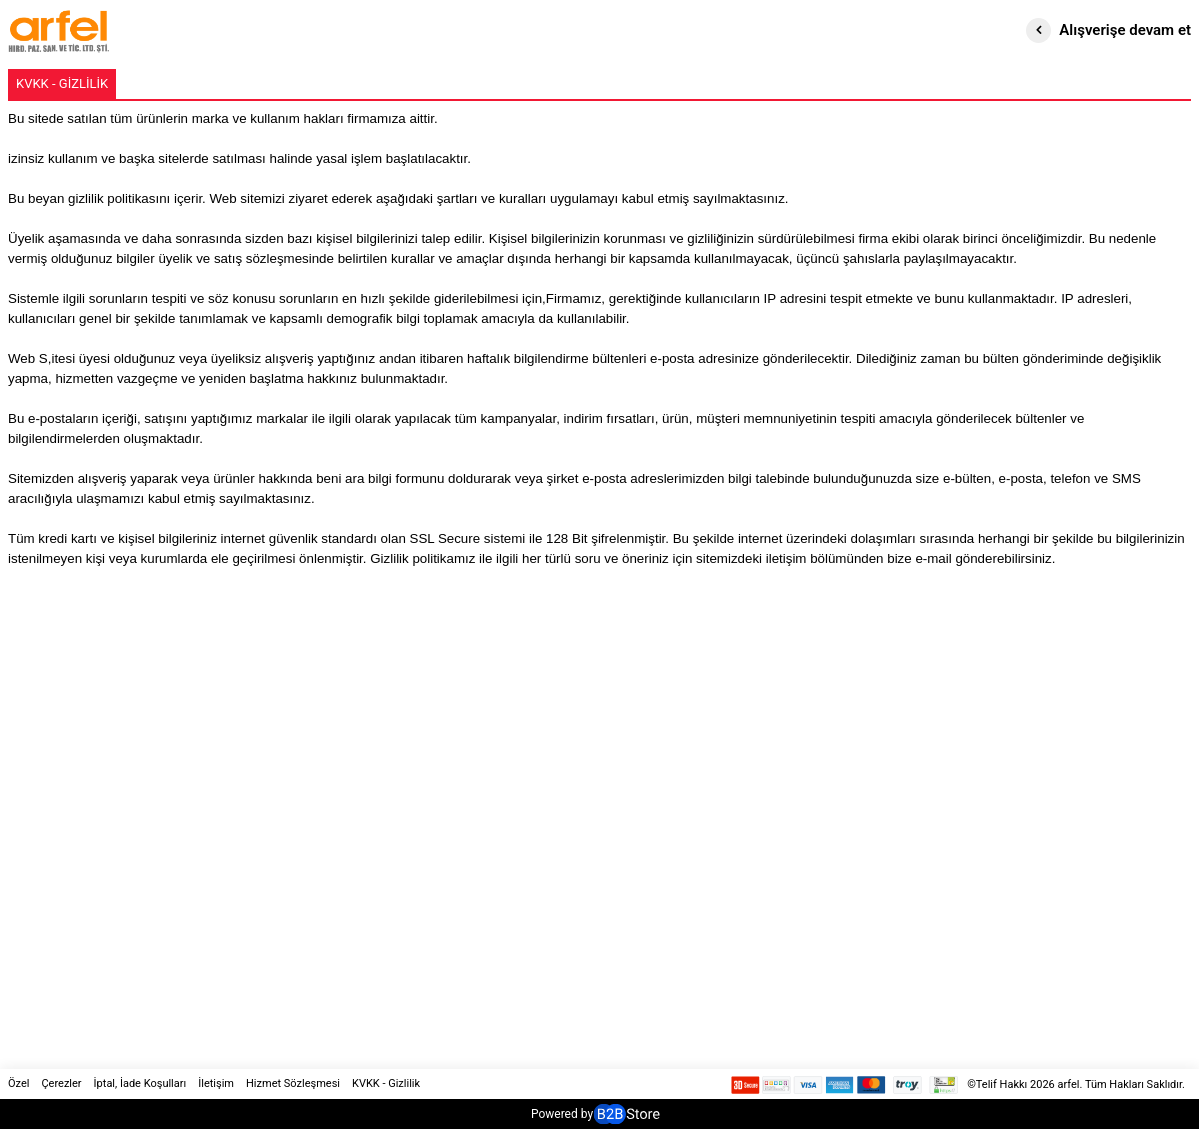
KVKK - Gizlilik (386, 1083)
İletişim (216, 1083)
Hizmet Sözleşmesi (293, 1083)
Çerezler (61, 1083)
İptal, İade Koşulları (140, 1083)
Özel (18, 1083)
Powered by (595, 1114)
